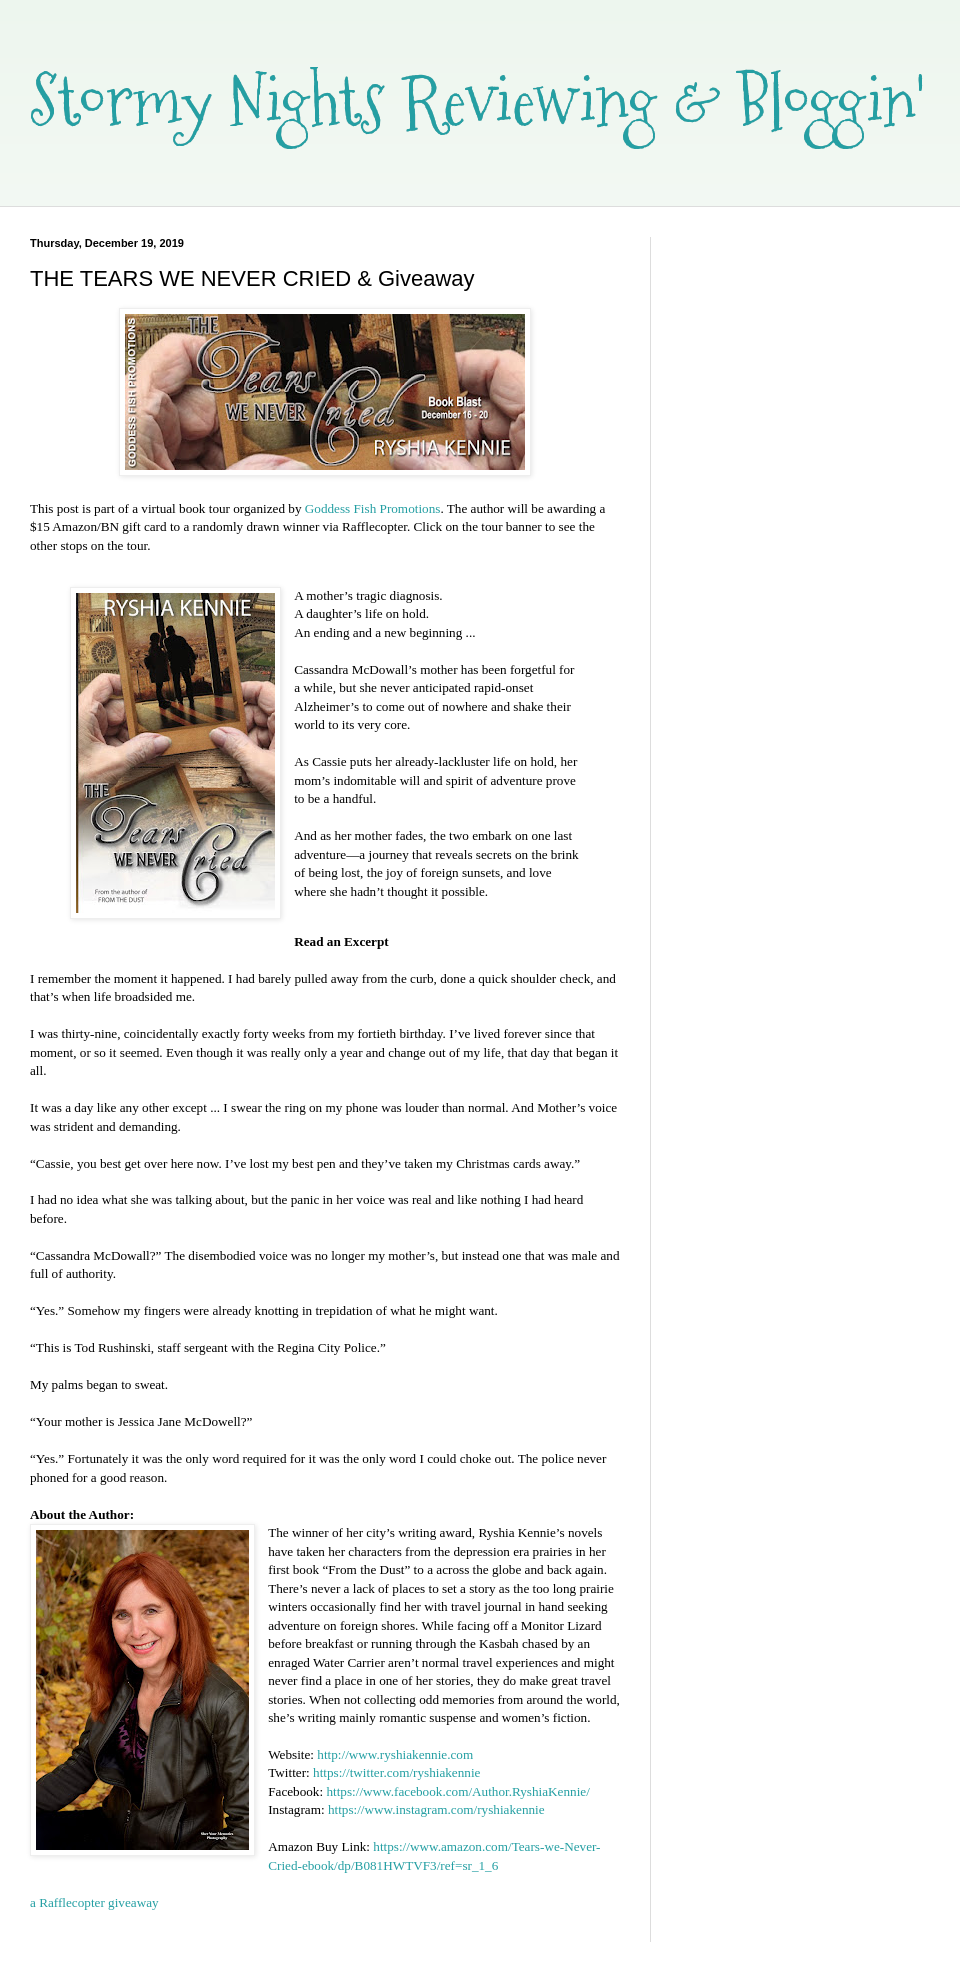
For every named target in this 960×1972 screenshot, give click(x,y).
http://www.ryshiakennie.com (395, 1754)
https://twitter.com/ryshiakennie (396, 1772)
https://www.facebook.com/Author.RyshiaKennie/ (457, 1791)
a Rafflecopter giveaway (94, 1902)
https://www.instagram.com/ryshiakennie (436, 1809)
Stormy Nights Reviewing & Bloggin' (478, 100)
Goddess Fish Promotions (373, 508)
